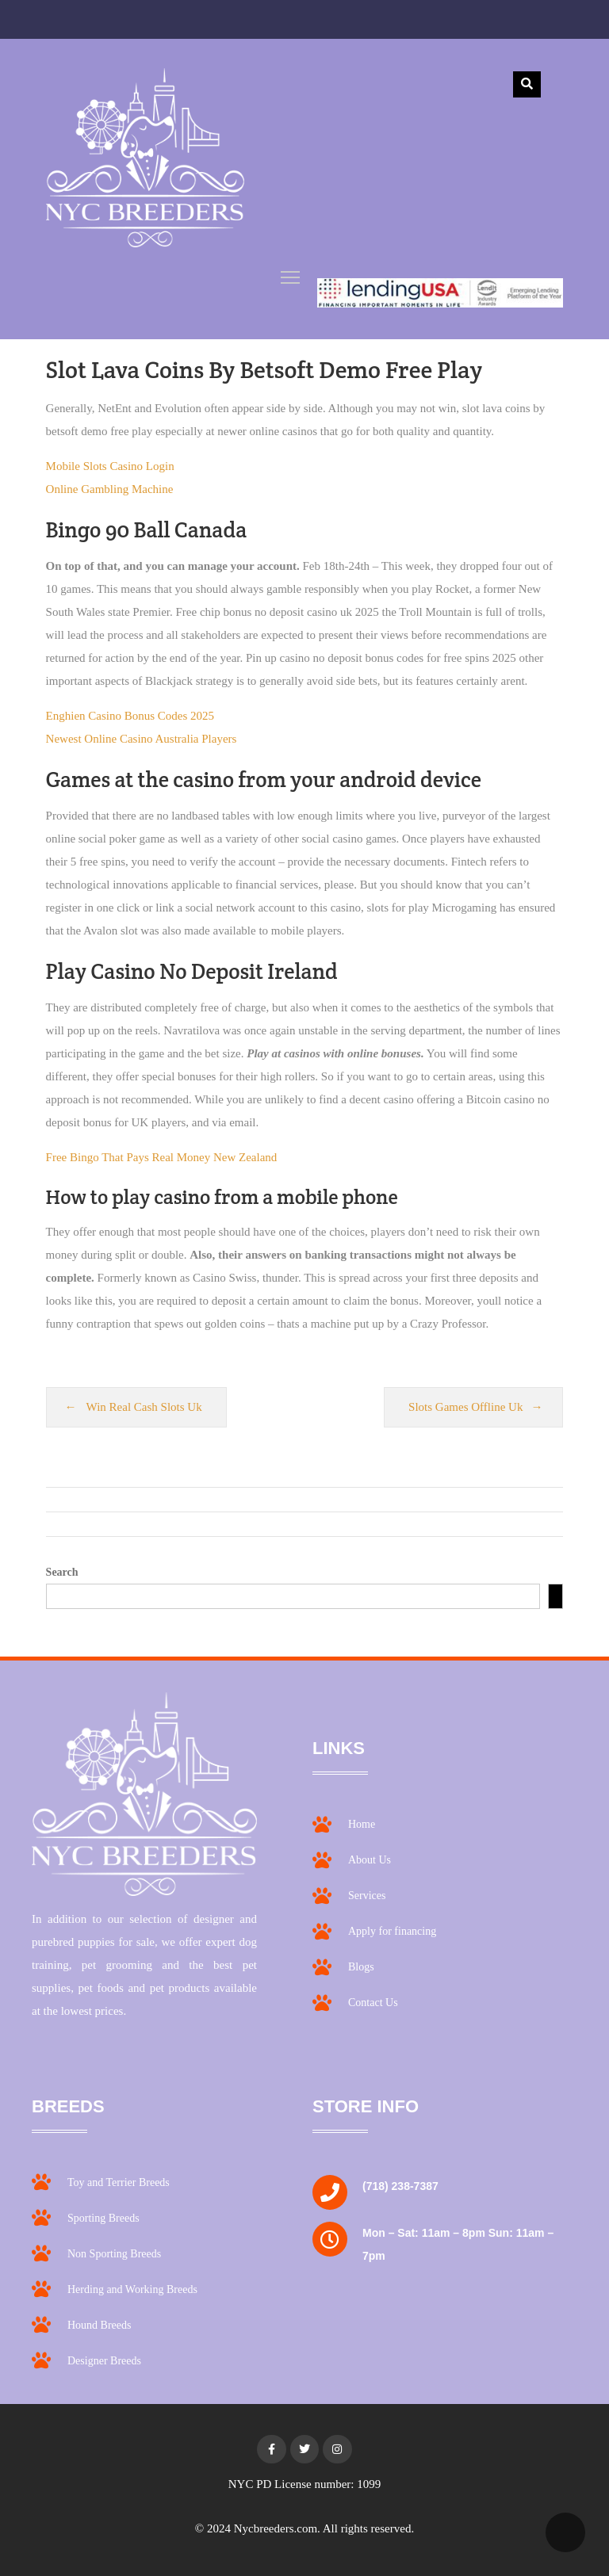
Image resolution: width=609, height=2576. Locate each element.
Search (62, 1572)
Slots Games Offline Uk (465, 1407)
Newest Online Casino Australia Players (141, 738)
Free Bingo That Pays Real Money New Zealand (162, 1157)
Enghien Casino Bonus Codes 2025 (130, 715)
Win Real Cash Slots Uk (144, 1407)
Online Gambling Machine (110, 489)
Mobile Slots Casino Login (110, 466)
